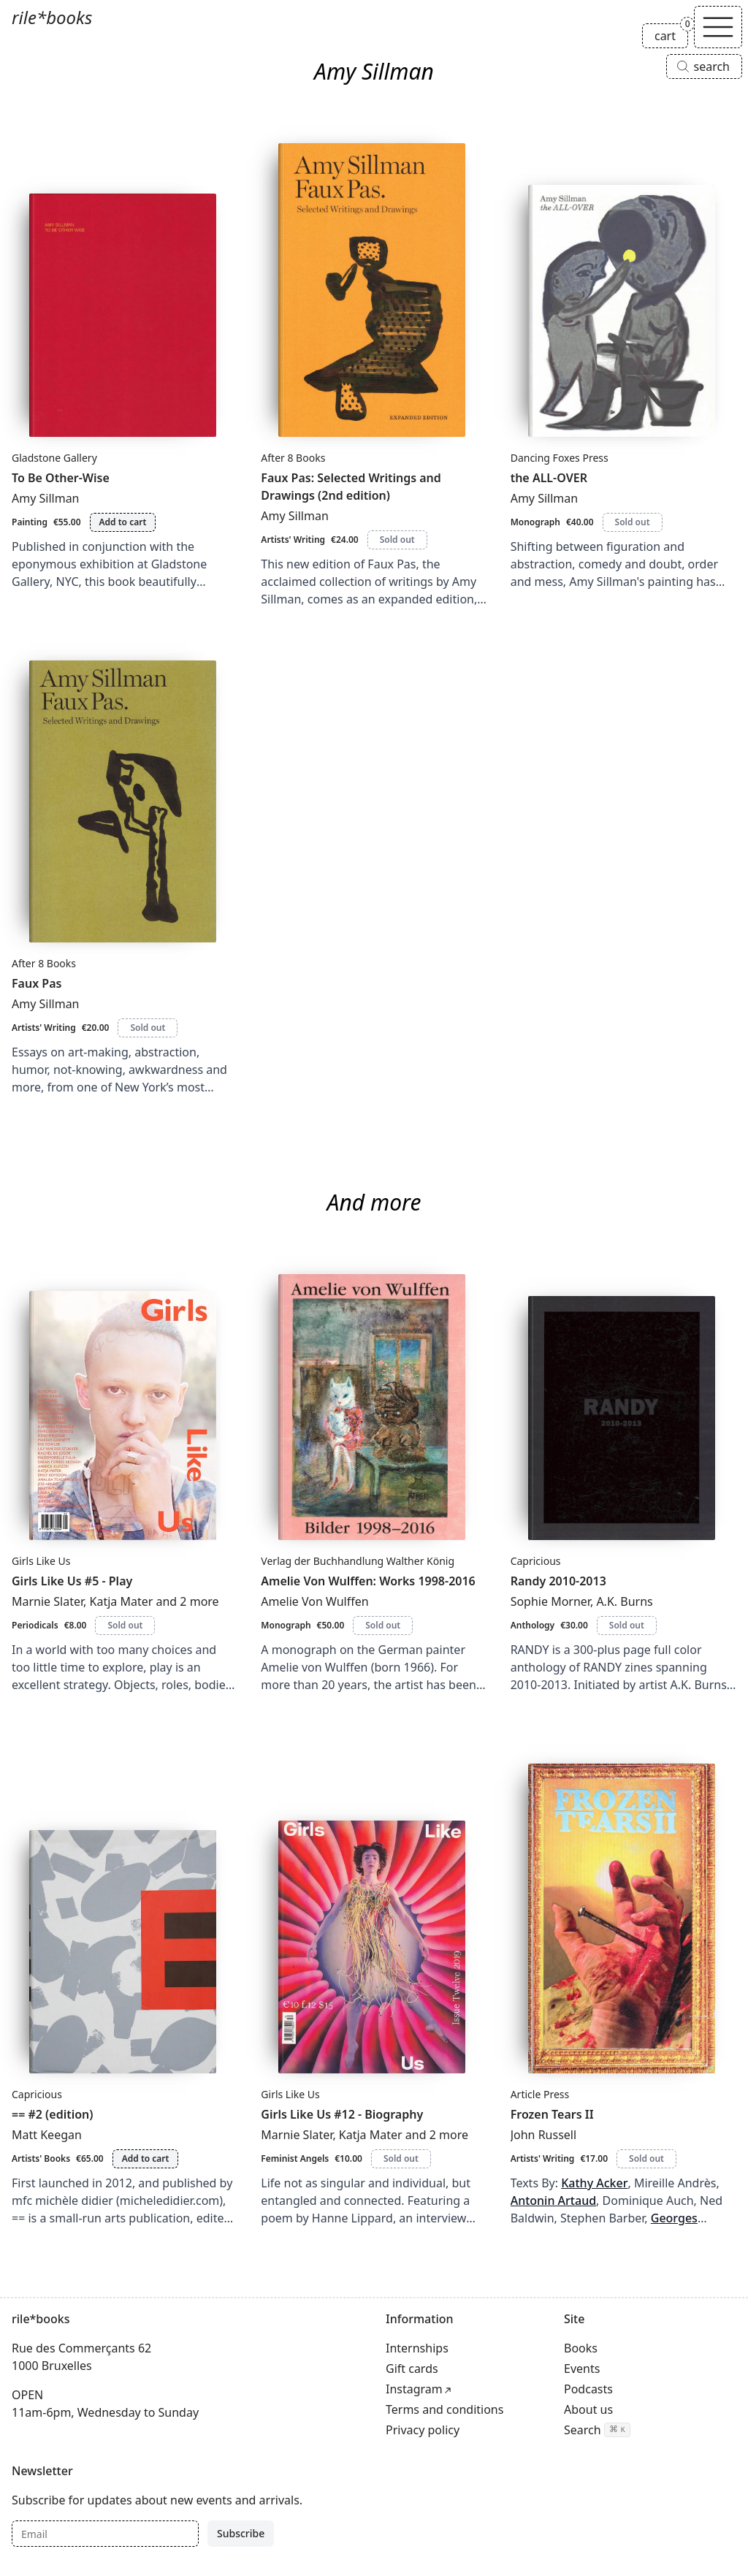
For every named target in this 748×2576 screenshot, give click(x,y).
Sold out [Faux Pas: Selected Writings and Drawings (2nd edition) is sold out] (397, 539)
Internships (417, 2348)
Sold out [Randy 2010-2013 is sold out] (626, 1625)
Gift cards (412, 2368)
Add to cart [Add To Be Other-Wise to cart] (123, 522)
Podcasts (588, 2389)
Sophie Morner (550, 1601)
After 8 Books (293, 458)
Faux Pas (36, 983)
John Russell (543, 2135)
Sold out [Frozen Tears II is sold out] (646, 2158)
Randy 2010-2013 (558, 1581)
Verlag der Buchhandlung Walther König (357, 1561)
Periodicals (35, 1625)
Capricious (536, 1561)
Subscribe (240, 2533)
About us (588, 2409)
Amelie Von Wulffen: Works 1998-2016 (368, 1581)
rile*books (52, 17)
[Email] (105, 2533)
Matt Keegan (47, 2135)
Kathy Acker (594, 2183)
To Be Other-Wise (61, 478)
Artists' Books (41, 2158)
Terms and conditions (444, 2409)
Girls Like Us (41, 1561)
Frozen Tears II (552, 2114)
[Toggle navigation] (718, 27)
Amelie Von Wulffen (314, 1601)
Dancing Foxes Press (559, 458)
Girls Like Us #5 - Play (72, 1581)
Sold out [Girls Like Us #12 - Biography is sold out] (401, 2158)
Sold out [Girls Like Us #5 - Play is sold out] (124, 1625)
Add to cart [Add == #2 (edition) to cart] (145, 2158)
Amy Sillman (46, 498)
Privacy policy (422, 2430)
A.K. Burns (624, 1601)
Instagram (414, 2389)
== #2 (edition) (53, 2114)
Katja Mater (121, 1601)
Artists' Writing (293, 539)
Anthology (533, 1625)
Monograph (535, 522)
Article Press (540, 2094)
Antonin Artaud (553, 2200)
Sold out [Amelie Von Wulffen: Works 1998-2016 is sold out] (382, 1625)
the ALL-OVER (549, 478)
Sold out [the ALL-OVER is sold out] (632, 522)
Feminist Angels (295, 2158)
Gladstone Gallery (54, 458)
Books (581, 2348)
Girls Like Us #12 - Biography (342, 2114)
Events (582, 2368)
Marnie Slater (47, 1601)
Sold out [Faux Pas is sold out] (147, 1027)
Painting (29, 522)
